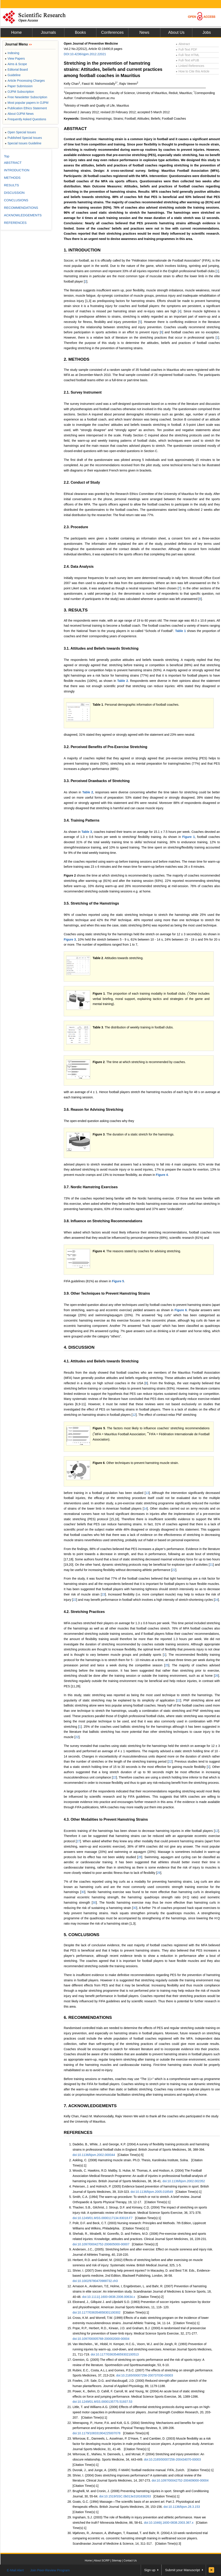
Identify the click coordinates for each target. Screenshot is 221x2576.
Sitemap (116, 2560)
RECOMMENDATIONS (21, 207)
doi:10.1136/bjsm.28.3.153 (181, 2506)
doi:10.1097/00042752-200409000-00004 (180, 2480)
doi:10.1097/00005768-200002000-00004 (101, 2338)
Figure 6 (180, 1310)
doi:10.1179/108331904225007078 (96, 2433)
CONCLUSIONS (16, 200)
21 (211, 1564)
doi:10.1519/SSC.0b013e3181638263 (125, 2496)
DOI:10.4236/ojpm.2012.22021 (85, 54)
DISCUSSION (14, 192)
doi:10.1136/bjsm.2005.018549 (152, 2191)
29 (159, 1872)
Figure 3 (70, 939)
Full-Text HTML (187, 55)
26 (216, 1675)
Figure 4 (162, 1175)
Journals (48, 32)
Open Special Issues (20, 132)
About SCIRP (102, 2560)
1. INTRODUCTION (82, 250)
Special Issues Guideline (23, 143)
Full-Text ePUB (187, 60)
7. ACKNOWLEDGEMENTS (90, 2105)
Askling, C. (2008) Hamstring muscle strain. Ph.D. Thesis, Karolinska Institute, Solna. (131, 2160)
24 (216, 1599)
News (144, 32)
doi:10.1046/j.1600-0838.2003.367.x (168, 2522)
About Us (176, 32)
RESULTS (11, 185)
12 (134, 1414)
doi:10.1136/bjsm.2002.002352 (184, 2181)
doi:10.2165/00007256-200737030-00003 (144, 2375)
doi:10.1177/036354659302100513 (115, 2354)
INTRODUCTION (16, 170)
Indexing (12, 53)
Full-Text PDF (186, 49)
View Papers (15, 58)
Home (16, 32)
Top (6, 156)
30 (82, 1892)
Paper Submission (19, 86)
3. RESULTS (76, 610)
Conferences (112, 32)
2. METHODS (76, 359)
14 (145, 1508)
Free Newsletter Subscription (26, 97)
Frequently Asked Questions (25, 119)
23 (103, 1594)
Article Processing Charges (25, 80)
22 (174, 1570)
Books (80, 32)
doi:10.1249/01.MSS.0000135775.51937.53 (102, 2401)
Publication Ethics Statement (26, 108)
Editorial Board (16, 69)
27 (78, 1841)
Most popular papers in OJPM (26, 102)
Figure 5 (118, 1281)
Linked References (190, 66)
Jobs (206, 32)
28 (140, 1857)
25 (167, 1665)
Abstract (183, 44)
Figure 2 (70, 875)
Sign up (149, 2570)
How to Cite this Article (192, 71)
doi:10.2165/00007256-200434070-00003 (172, 2459)
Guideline (13, 75)
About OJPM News (19, 113)
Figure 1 (188, 837)
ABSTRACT (75, 128)
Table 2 (122, 681)
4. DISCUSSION (79, 1347)
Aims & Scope (16, 64)
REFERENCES (78, 2132)
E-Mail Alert (15, 2570)
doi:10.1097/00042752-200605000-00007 (101, 2244)
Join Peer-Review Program (50, 2570)
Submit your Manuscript (182, 2570)
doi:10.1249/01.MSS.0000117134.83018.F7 (103, 2218)
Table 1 (180, 631)
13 (147, 1493)
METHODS (12, 177)
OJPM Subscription (19, 91)
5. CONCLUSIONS (81, 1934)
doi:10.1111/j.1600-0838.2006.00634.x (108, 2297)
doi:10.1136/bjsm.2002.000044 (94, 2155)
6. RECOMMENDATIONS (88, 2017)
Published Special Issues (23, 138)
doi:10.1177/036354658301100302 (96, 2312)
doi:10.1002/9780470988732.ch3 (95, 2281)
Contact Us (130, 2560)
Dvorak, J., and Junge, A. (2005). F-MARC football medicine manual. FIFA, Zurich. (129, 2470)
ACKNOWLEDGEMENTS (23, 215)
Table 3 (86, 832)
